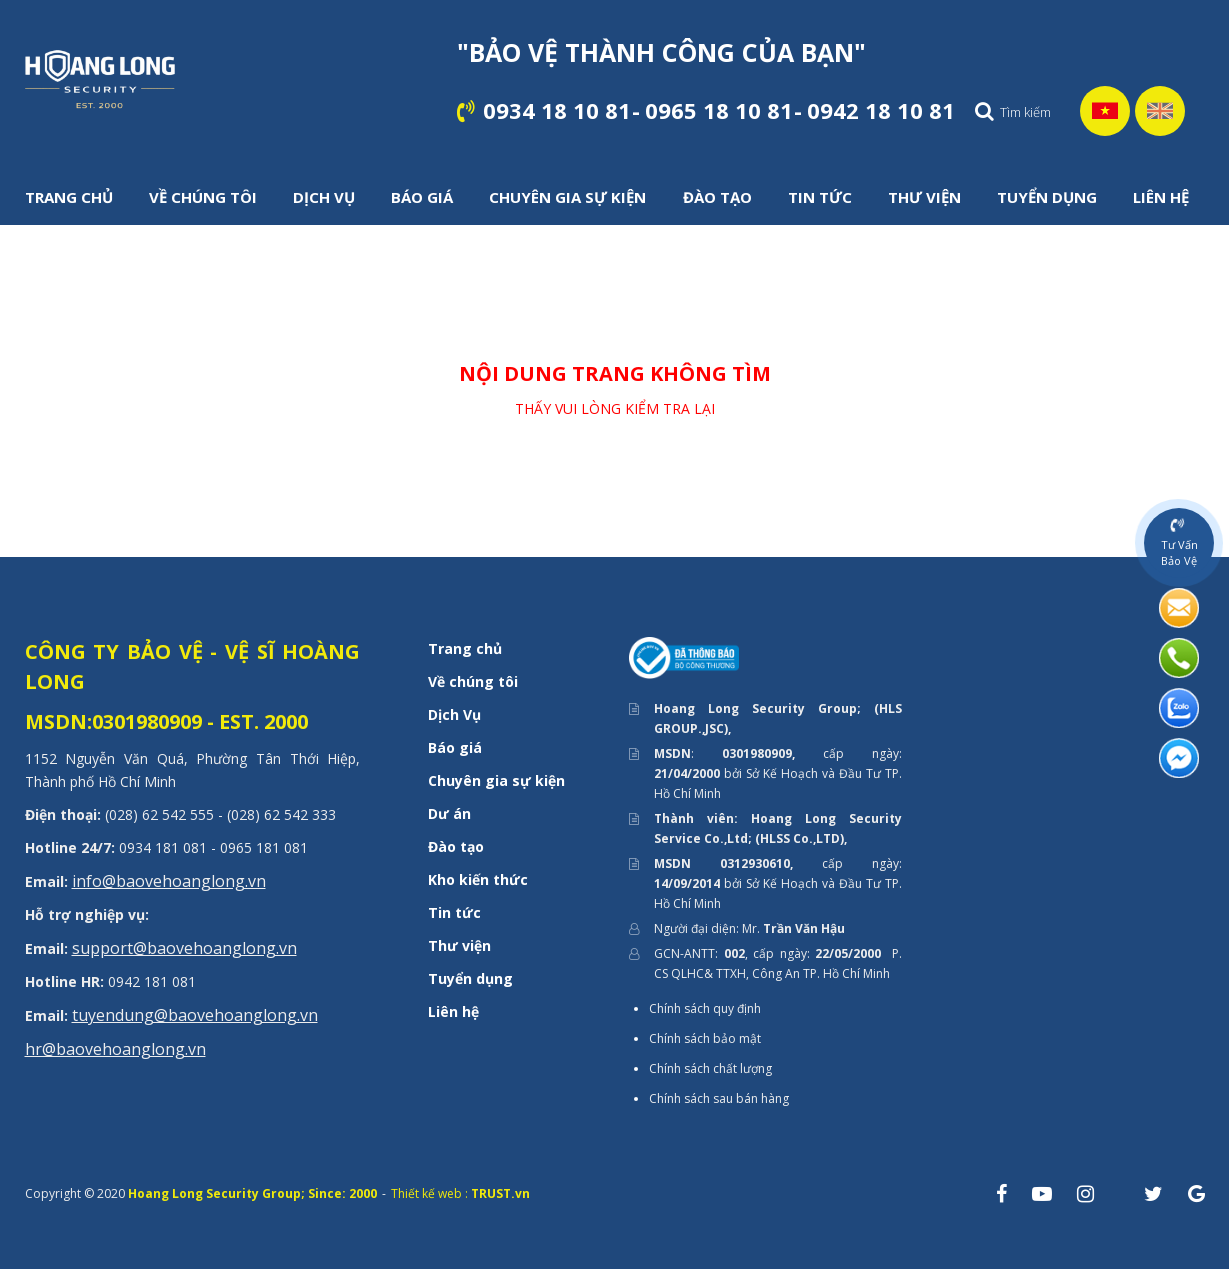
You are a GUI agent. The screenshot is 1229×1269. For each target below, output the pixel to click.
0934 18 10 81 (557, 110)
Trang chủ (465, 648)
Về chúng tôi (473, 681)
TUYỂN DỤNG (1047, 197)
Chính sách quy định (705, 1008)
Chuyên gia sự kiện (496, 780)
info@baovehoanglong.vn (169, 881)
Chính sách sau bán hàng (719, 1098)
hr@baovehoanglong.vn (115, 1049)
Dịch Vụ (454, 714)
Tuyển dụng (470, 978)
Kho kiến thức (478, 879)
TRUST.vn (500, 1193)
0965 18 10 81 (719, 110)
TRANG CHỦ (69, 197)
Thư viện (459, 945)
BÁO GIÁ (422, 197)
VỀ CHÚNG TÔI (203, 197)
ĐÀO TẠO (717, 197)
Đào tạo (456, 846)
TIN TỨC (820, 197)
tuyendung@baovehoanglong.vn (195, 1015)
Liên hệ (453, 1011)
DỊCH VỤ (324, 197)
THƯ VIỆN (924, 197)
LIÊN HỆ (1161, 197)
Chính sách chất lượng (710, 1068)
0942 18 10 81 (881, 110)
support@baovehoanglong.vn (184, 948)
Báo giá (455, 747)
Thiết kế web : (429, 1193)
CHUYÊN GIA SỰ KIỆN (567, 197)
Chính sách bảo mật (705, 1038)
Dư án (449, 813)
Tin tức (454, 912)
